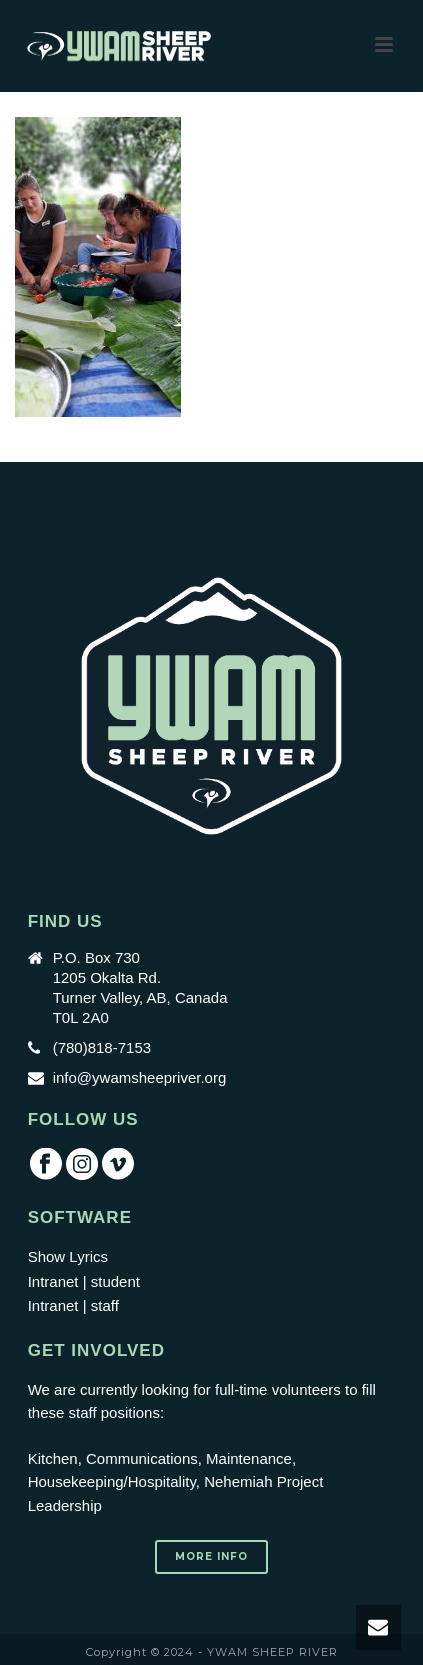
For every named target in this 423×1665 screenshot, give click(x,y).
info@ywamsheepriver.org (140, 1077)
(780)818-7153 (102, 1047)
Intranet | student (84, 1281)
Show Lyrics (68, 1256)
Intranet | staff (73, 1305)
